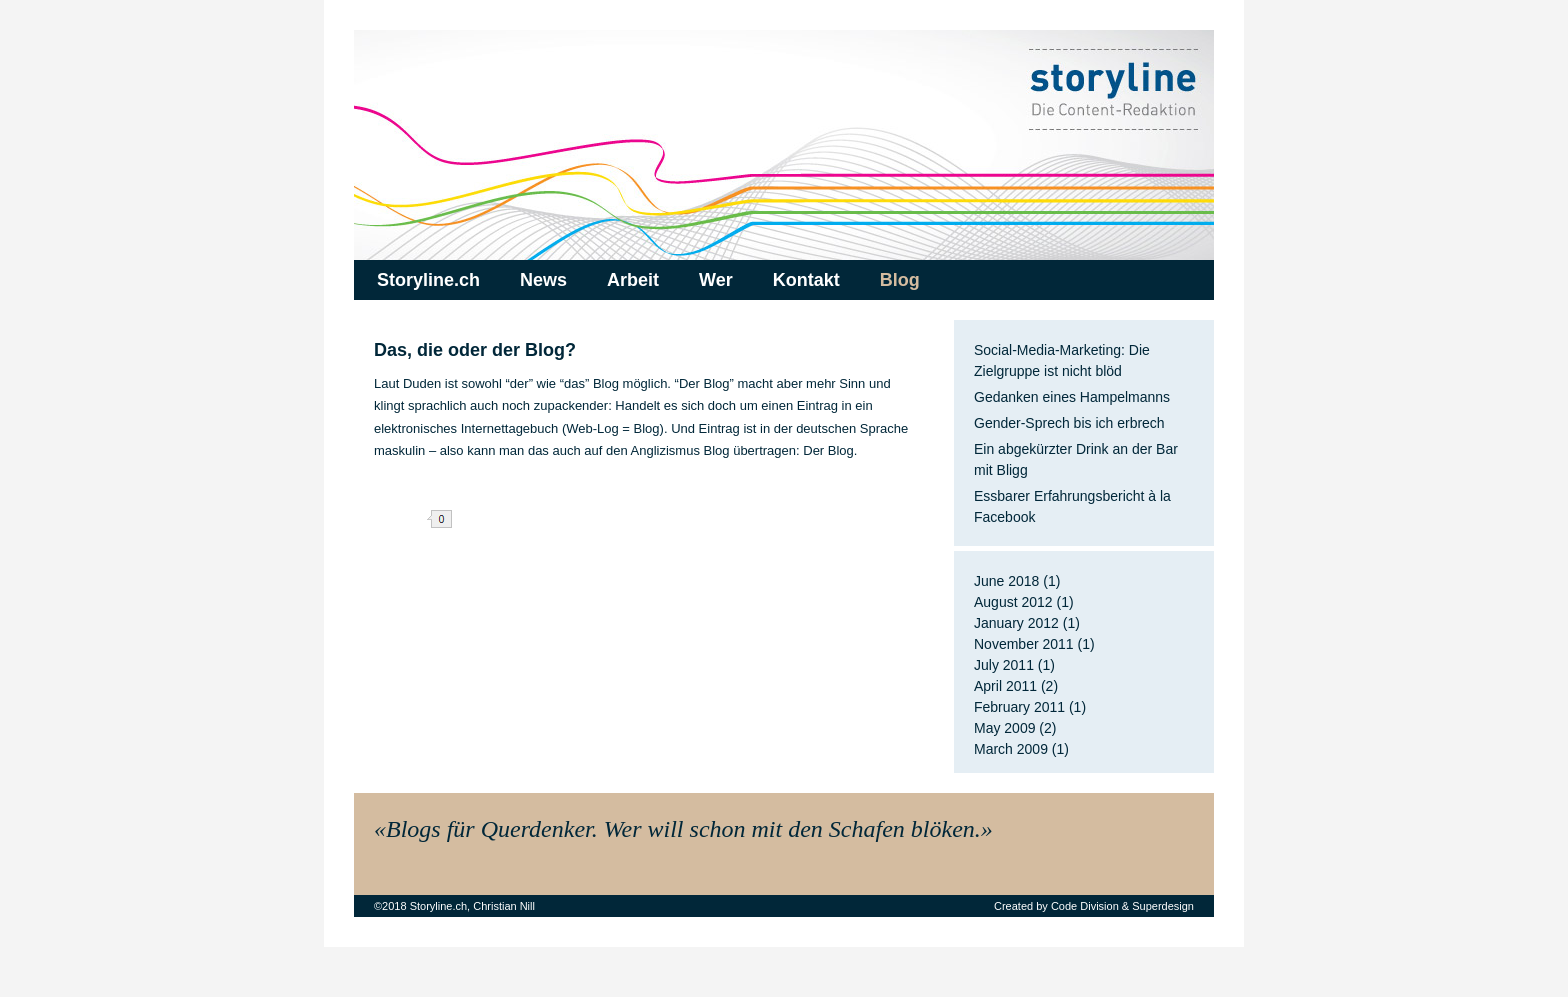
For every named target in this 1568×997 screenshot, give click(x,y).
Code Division (1085, 906)
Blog (900, 280)
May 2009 (1004, 728)
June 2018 (1006, 581)
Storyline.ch (428, 280)
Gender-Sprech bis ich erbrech (1069, 423)
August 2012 (1013, 602)
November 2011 (1024, 644)
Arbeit (633, 280)
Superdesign (1163, 906)
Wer (716, 280)
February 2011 (1019, 707)
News (543, 280)
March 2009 (1011, 749)
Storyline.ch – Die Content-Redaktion (784, 145)
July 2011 (1004, 665)
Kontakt (806, 280)
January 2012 (1016, 623)
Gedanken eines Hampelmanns (1072, 397)
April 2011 (1005, 686)
